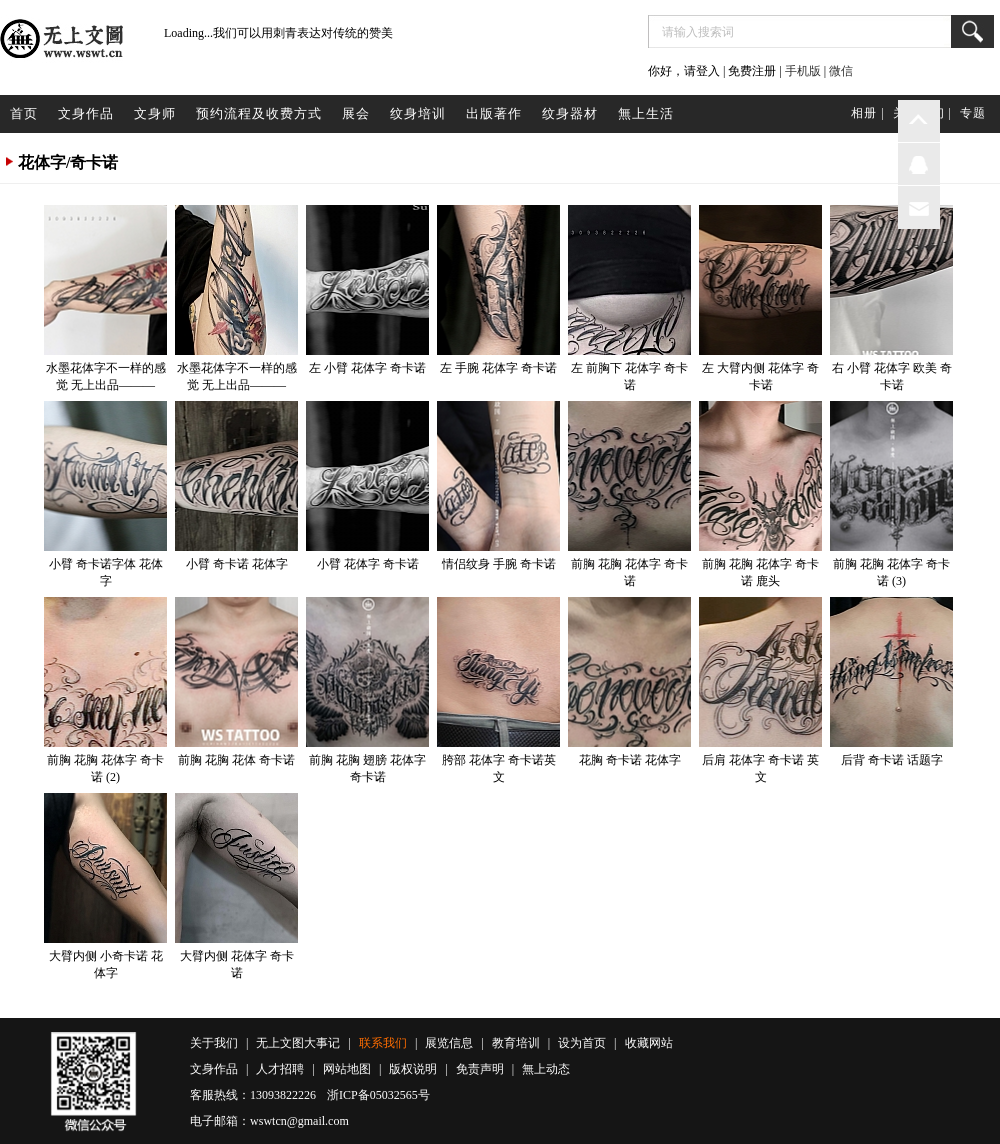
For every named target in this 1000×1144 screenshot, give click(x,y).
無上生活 (646, 113)
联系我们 (383, 1043)
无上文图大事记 (298, 1043)
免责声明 (480, 1069)
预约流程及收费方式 (259, 113)
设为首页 (582, 1043)
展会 (356, 113)
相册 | (867, 113)
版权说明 (413, 1069)
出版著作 (494, 113)
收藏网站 (649, 1043)
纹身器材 (570, 113)
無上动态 (546, 1069)
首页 (24, 113)
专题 (973, 113)
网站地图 (347, 1069)
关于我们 (214, 1043)
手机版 (803, 71)
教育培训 (516, 1043)
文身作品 (86, 113)
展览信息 (449, 1043)
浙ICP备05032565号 (378, 1095)
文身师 (155, 113)
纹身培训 (418, 113)
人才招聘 (280, 1069)
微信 (841, 71)
